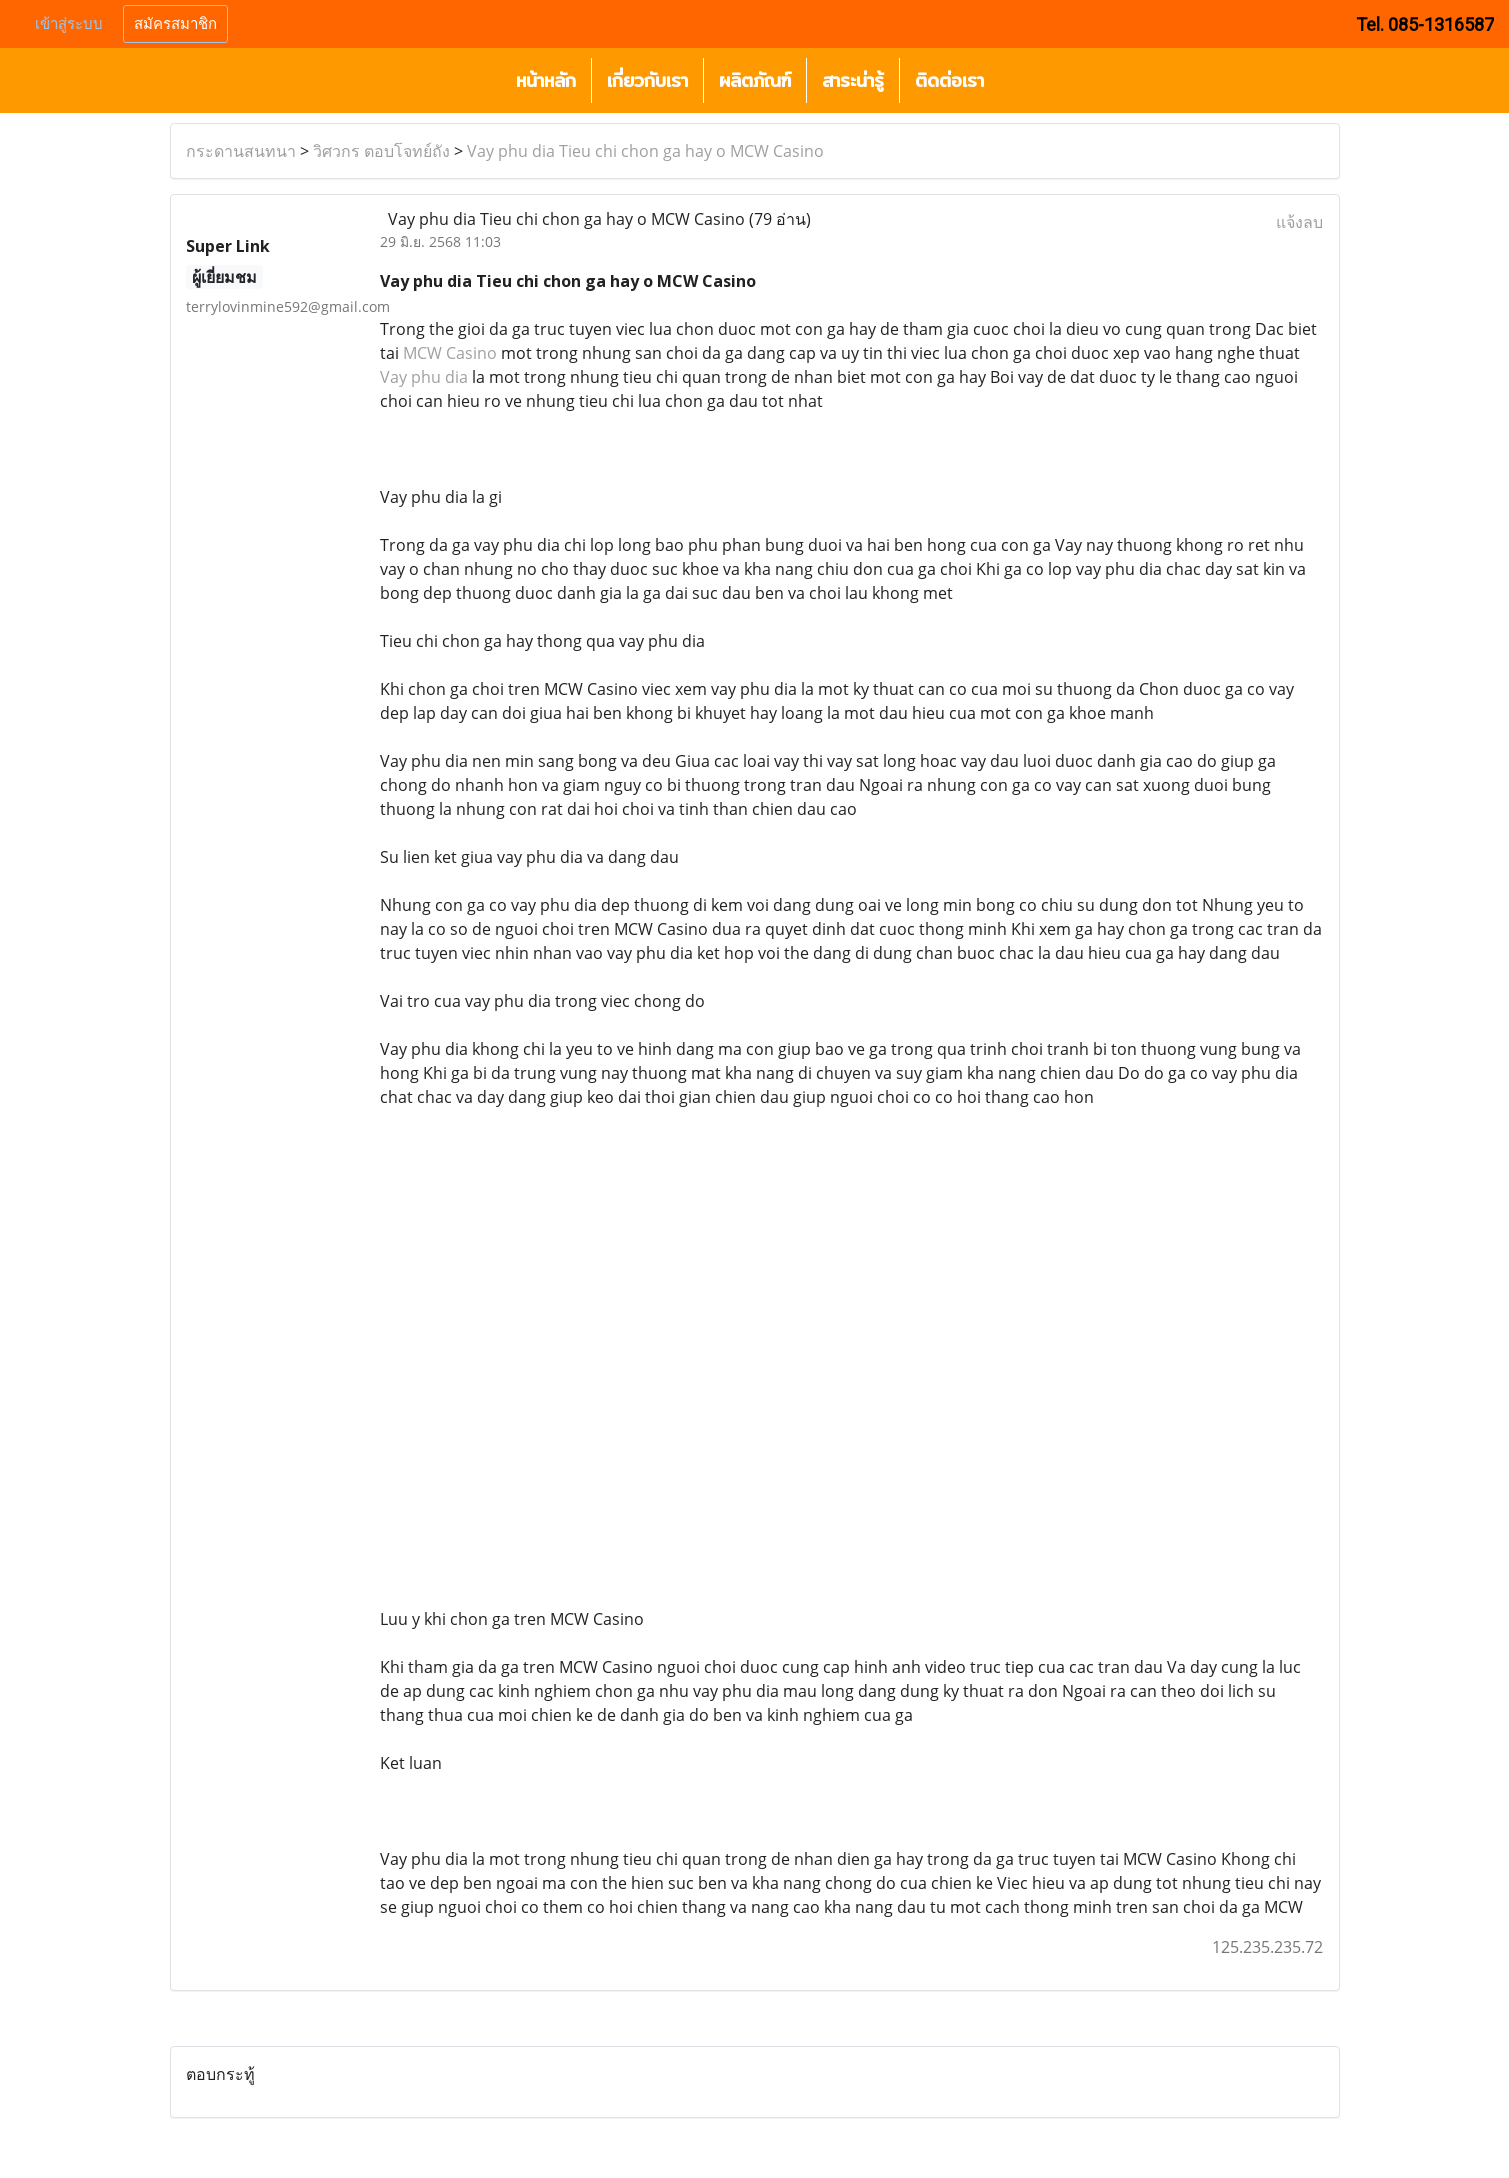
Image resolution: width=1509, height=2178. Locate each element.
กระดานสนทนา (241, 151)
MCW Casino (450, 353)
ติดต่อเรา (949, 80)
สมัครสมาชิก (175, 24)
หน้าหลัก (546, 80)
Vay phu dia (424, 377)
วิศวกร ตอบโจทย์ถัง (381, 151)
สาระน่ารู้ (853, 80)
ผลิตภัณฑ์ (755, 80)
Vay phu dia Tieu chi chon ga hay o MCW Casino (645, 151)
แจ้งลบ (1299, 222)
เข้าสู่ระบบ (69, 24)
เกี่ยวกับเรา (647, 80)
